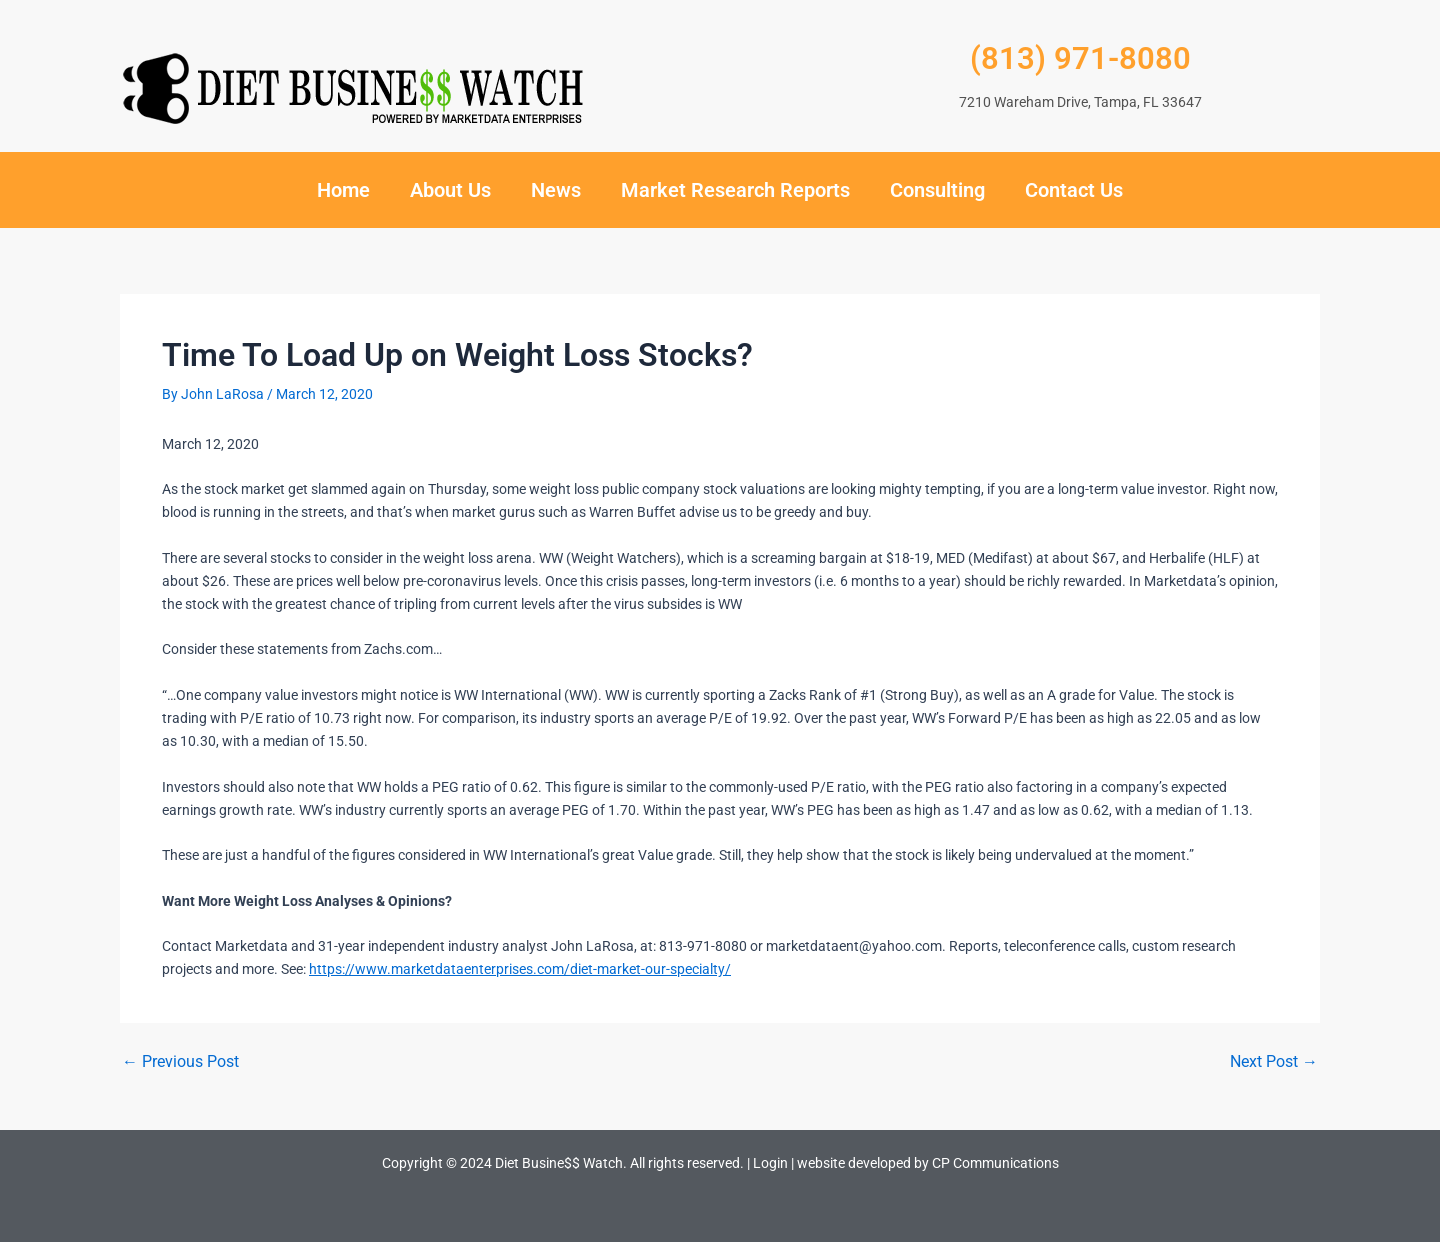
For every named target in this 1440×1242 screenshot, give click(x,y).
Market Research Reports (735, 190)
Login (770, 1163)
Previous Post (180, 1062)
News (556, 190)
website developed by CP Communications (928, 1163)
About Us (450, 190)
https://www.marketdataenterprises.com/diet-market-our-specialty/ (520, 969)
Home (343, 190)
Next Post (1274, 1062)
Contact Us (1074, 190)
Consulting (937, 190)
